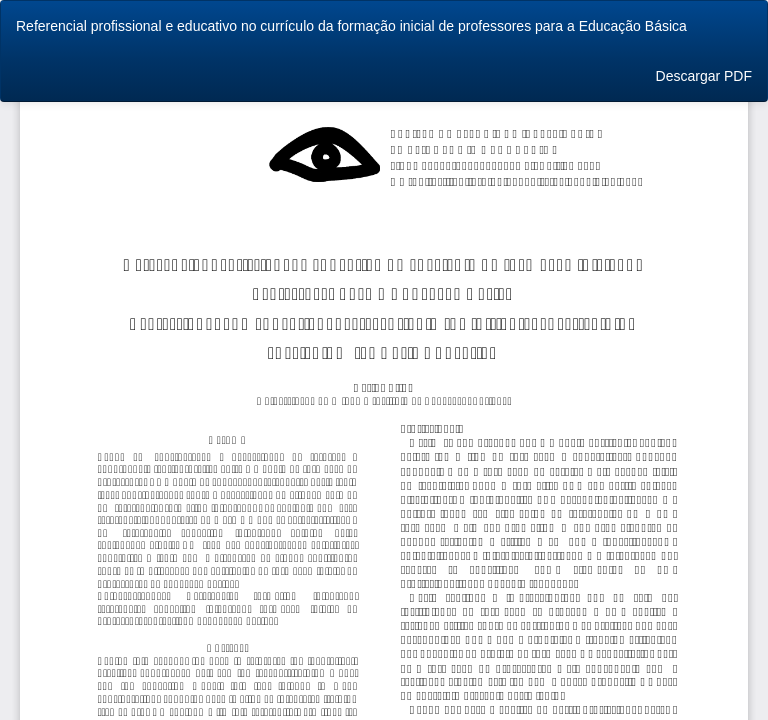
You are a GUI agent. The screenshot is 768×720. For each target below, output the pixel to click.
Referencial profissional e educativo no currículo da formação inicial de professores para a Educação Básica (351, 26)
